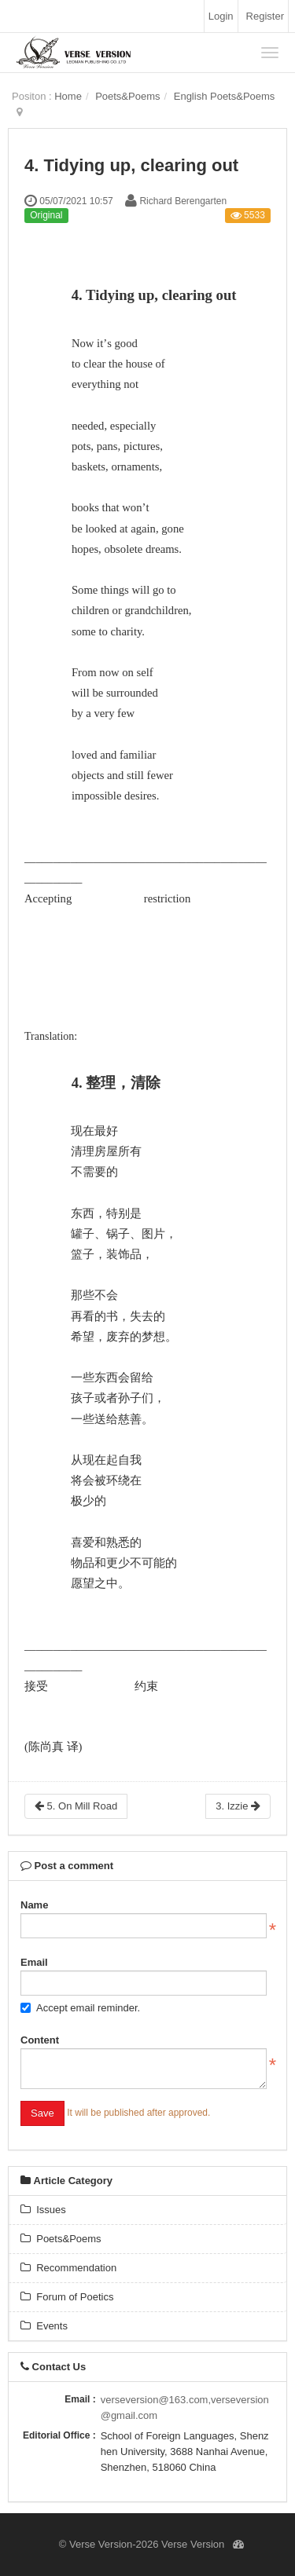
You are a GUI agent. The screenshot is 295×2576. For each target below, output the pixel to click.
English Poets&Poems (224, 96)
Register (265, 16)
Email (34, 1962)
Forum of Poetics (66, 2297)
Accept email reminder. (80, 2008)
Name (34, 1905)
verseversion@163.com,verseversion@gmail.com (185, 2407)
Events (44, 2326)
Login (221, 16)
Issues (43, 2210)
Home (68, 96)
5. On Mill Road (76, 1806)
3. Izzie (238, 1806)
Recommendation (68, 2268)
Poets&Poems (127, 96)
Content (39, 2040)
